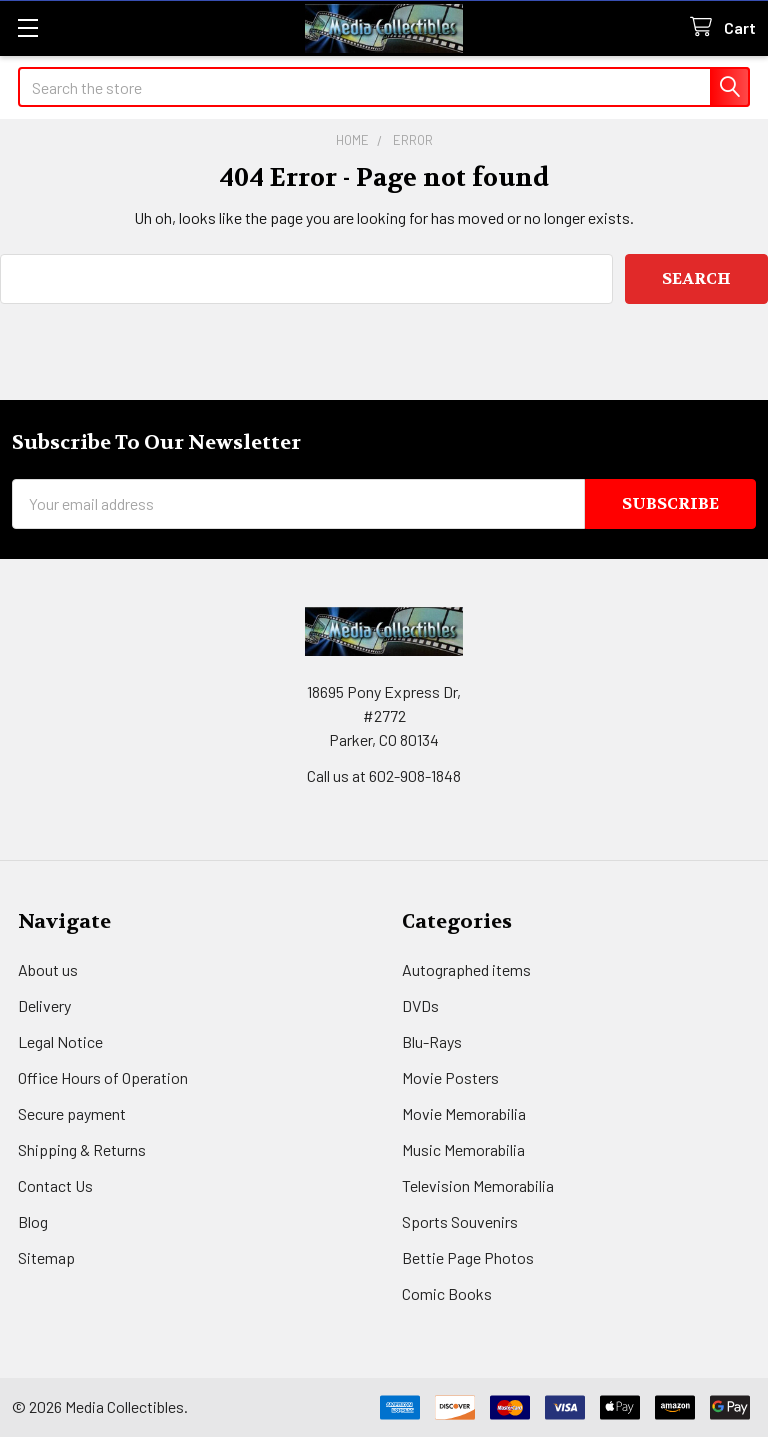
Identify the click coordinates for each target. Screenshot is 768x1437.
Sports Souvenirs (460, 1221)
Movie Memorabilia (464, 1113)
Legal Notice (60, 1041)
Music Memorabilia (463, 1149)
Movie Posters (450, 1077)
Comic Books (447, 1293)
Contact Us (55, 1185)
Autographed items (466, 969)
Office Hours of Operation (103, 1077)
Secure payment (72, 1113)
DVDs (420, 1005)
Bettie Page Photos (468, 1257)
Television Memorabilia (478, 1185)
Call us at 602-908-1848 (384, 775)
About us (48, 969)
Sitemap (46, 1257)
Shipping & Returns (82, 1149)
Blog (33, 1221)
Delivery (44, 1005)
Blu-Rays (432, 1041)
